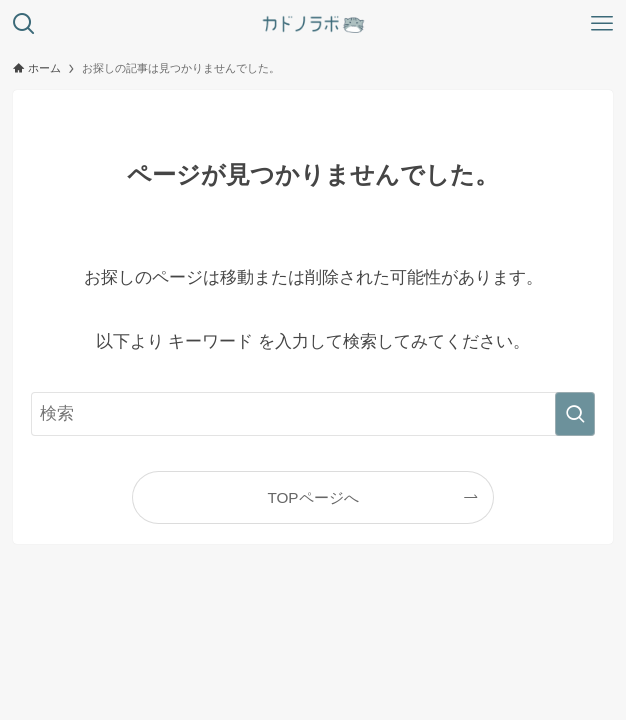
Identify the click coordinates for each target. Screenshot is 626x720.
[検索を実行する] (575, 414)
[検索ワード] (312, 414)
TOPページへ (312, 497)
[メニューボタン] (602, 24)
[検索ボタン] (24, 24)
